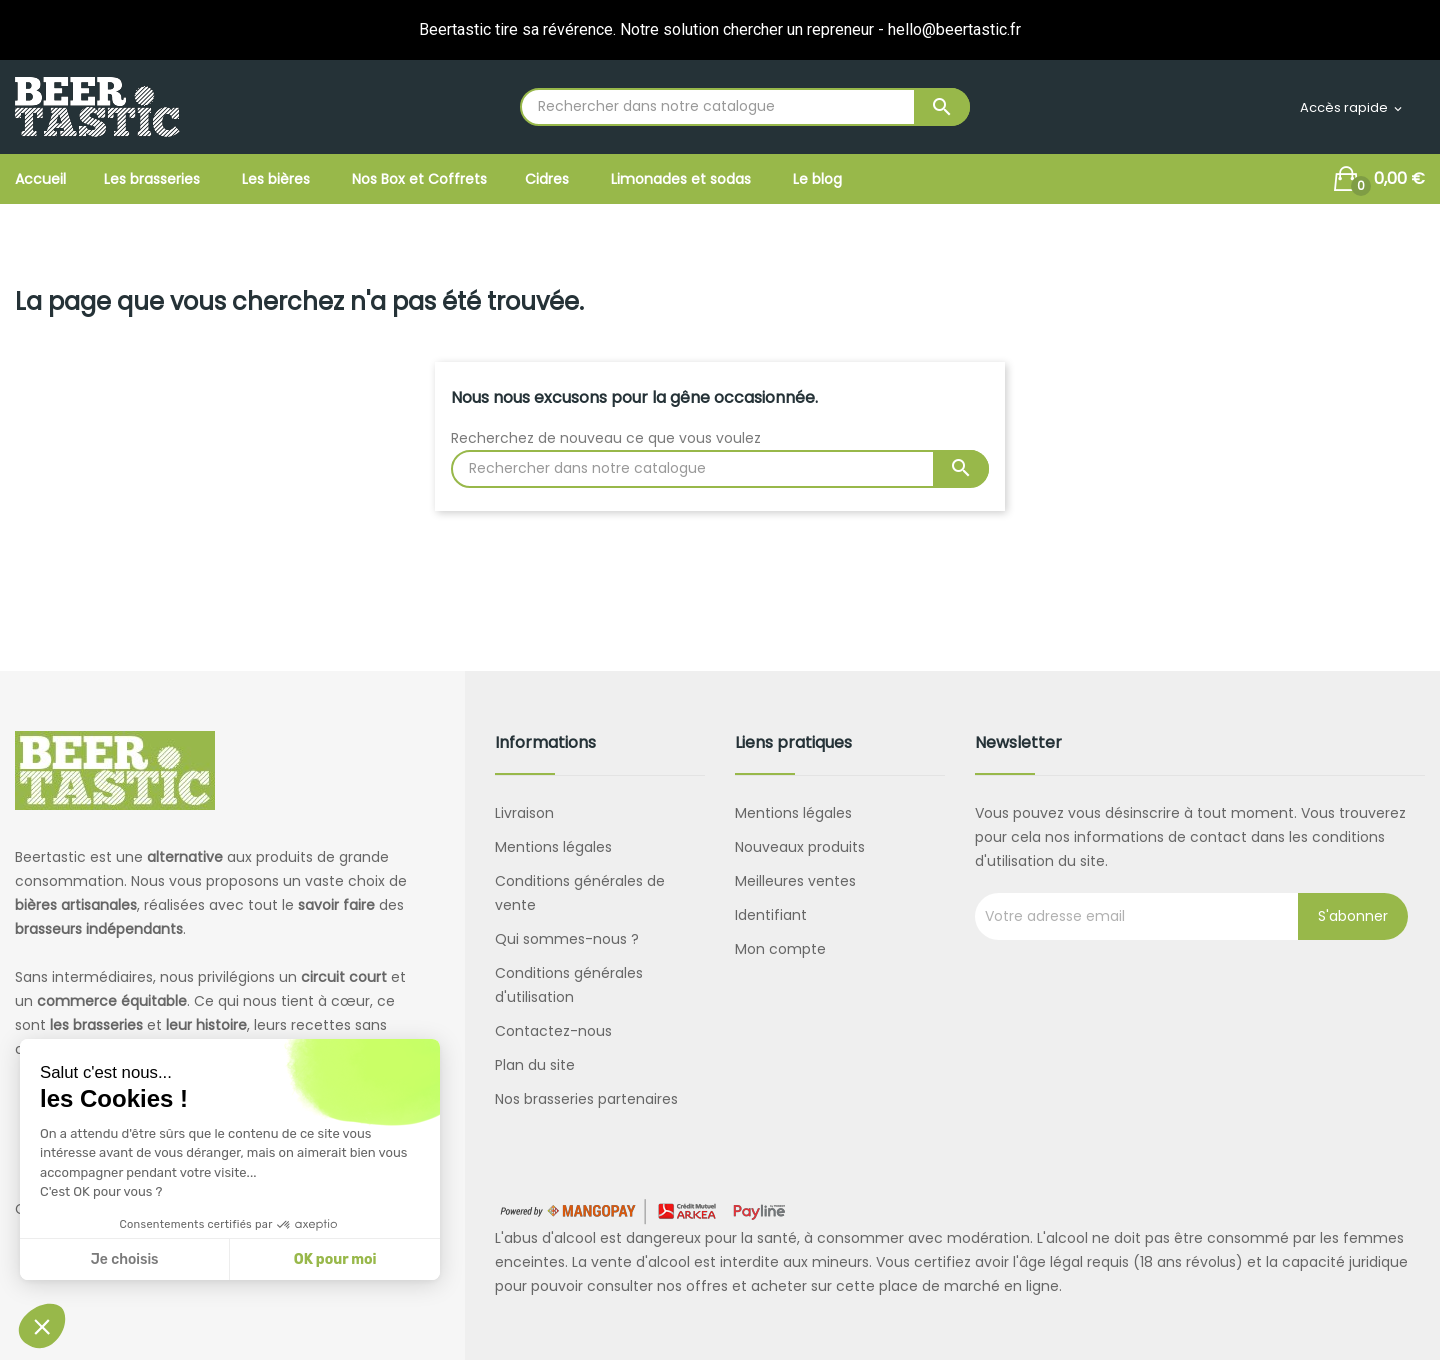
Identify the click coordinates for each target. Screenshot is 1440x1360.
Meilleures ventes (795, 881)
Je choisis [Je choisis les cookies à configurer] (125, 1259)
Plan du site (535, 1065)
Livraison (524, 813)
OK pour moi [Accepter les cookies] (335, 1259)
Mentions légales (553, 847)
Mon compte (780, 949)
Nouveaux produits (800, 847)
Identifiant (771, 915)
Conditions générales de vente (580, 893)
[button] (42, 1326)
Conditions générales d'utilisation (569, 985)
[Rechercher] (745, 107)
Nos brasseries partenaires (586, 1099)
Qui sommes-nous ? (567, 939)
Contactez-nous (553, 1031)
